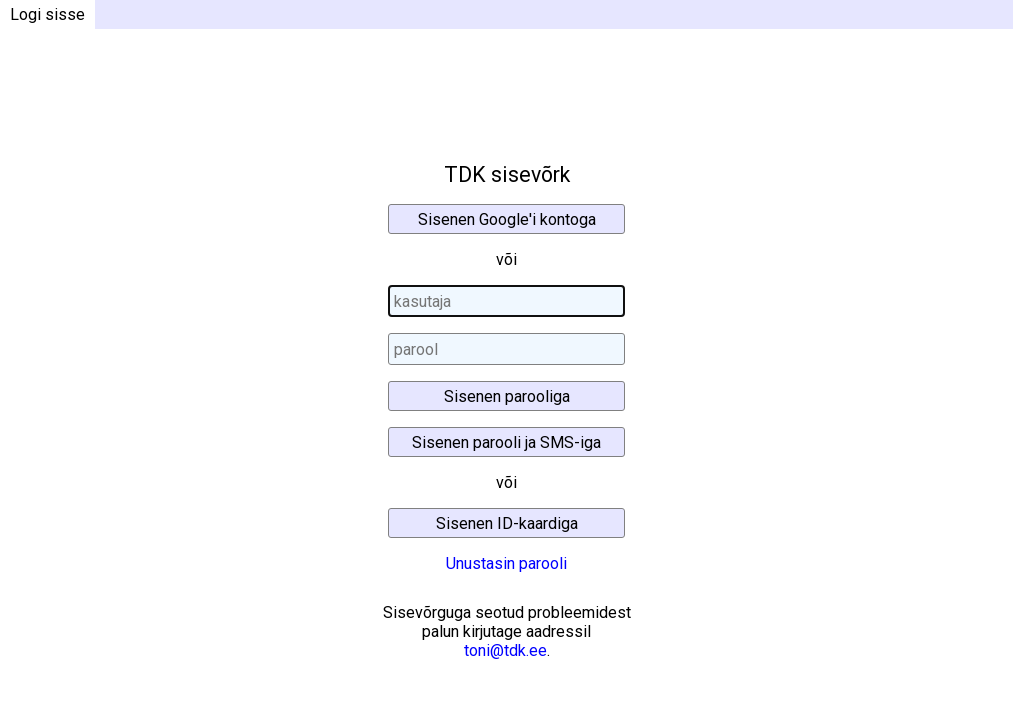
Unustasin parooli (506, 563)
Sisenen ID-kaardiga (507, 523)
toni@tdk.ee (505, 650)
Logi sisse (47, 14)
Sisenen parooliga (507, 396)
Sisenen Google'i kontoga (507, 219)
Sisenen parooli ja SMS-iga (506, 442)
